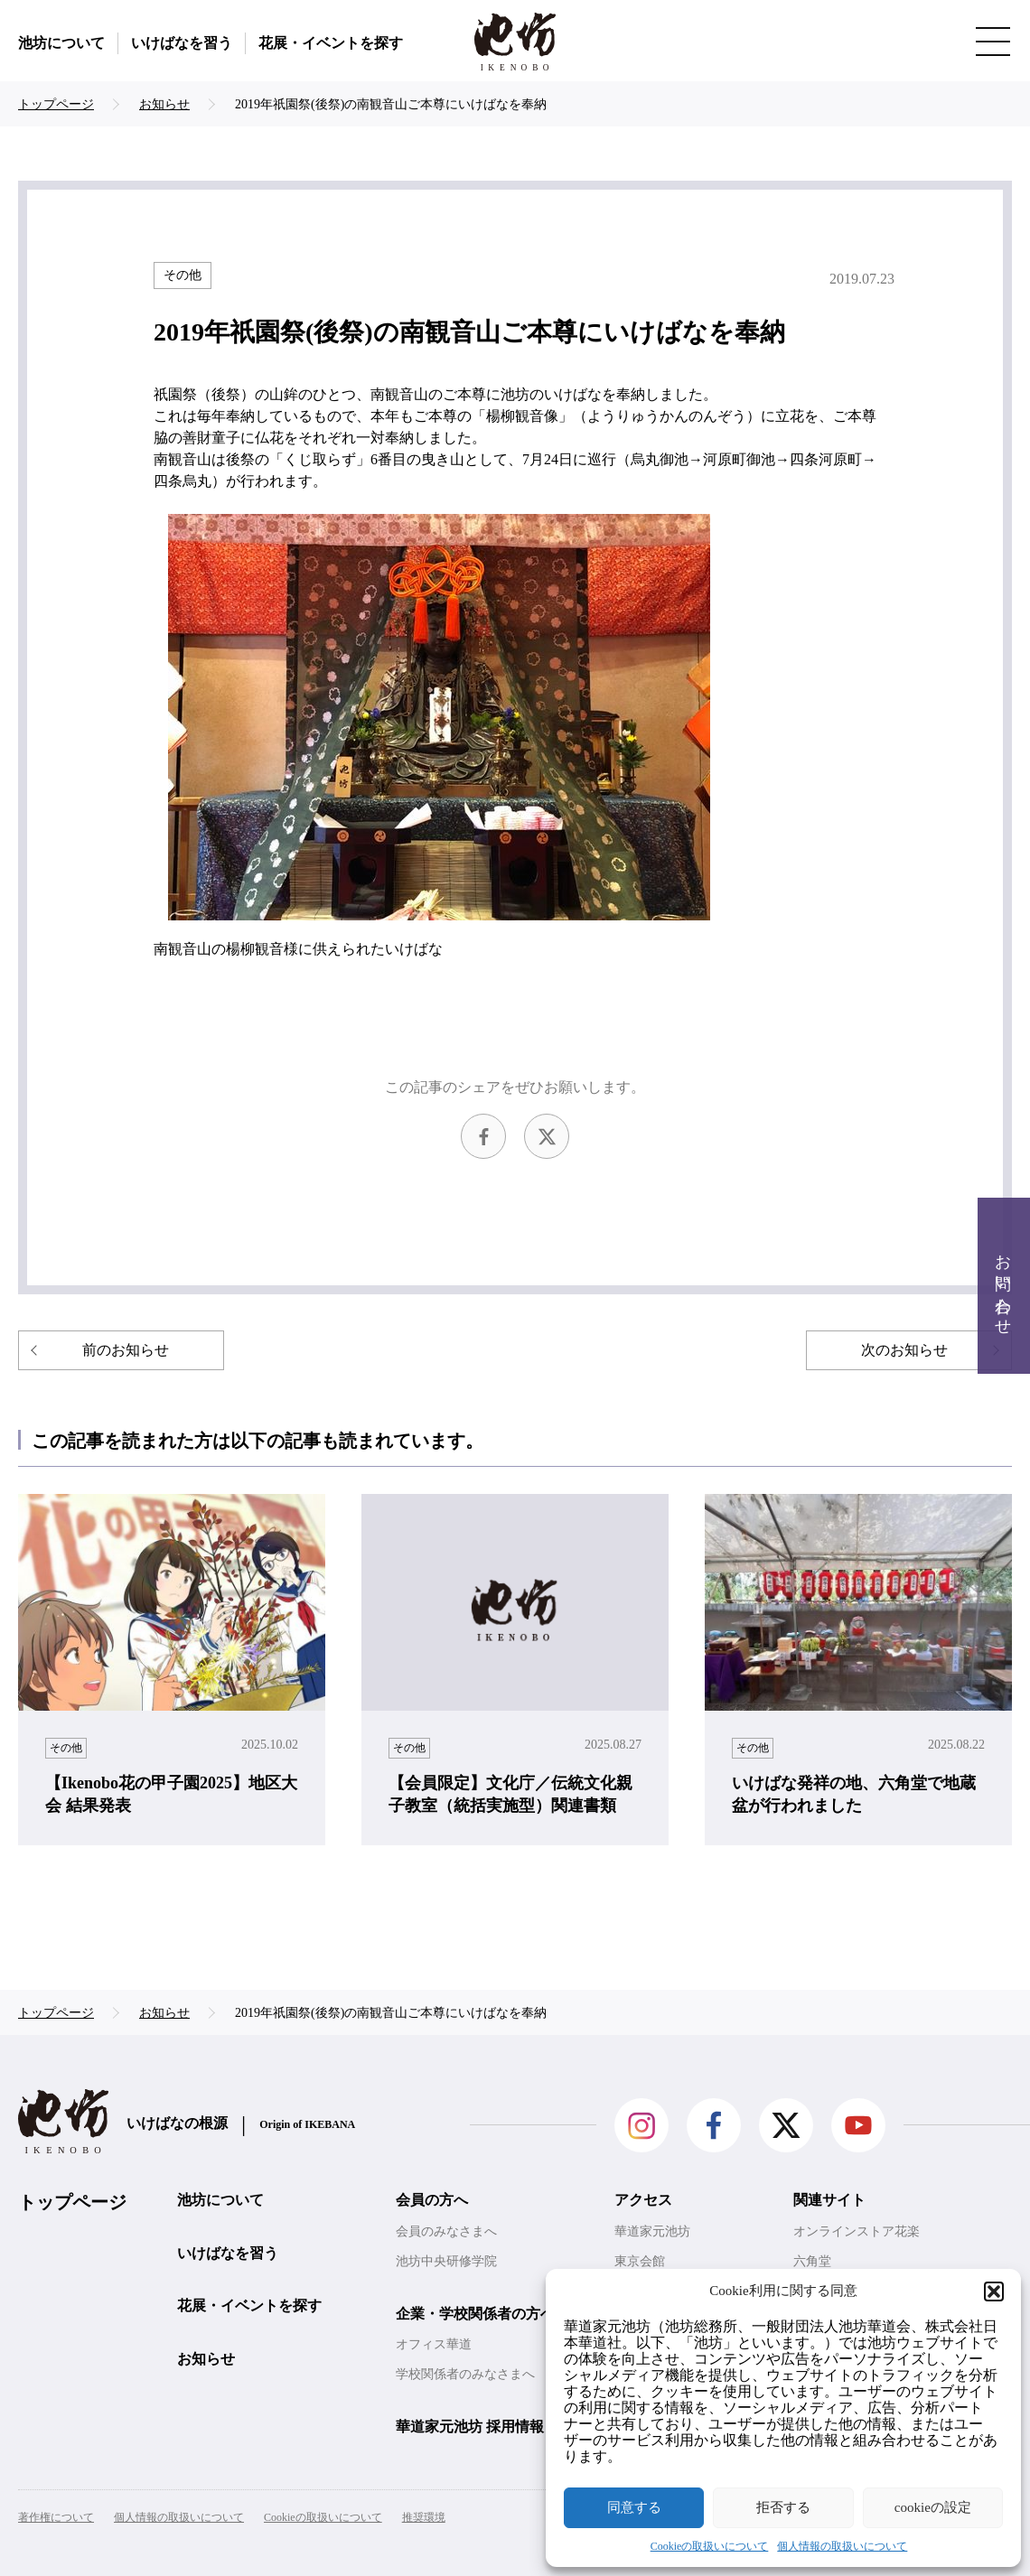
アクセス (643, 2199)
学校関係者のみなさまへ (465, 2374)
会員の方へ (432, 2199)
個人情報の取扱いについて (842, 2546)
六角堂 (812, 2261)
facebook (483, 1136)
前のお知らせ (125, 1350)
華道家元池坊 (652, 2231)
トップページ (72, 2202)
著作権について (56, 2517)
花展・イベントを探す (330, 43)
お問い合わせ (1003, 1286)
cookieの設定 (932, 2507)
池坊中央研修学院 (446, 2261)
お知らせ (206, 2358)
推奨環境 (423, 2517)
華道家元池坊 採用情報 (470, 2426)
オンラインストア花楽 (856, 2231)
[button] (994, 2291)
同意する (634, 2507)
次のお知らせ (904, 1350)
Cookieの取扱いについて (710, 2546)
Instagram (641, 2125)
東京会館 (639, 2261)
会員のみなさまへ (446, 2231)
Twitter (546, 1136)
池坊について (61, 43)
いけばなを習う (181, 43)
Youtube (858, 2125)
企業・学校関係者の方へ (475, 2313)
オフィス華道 (434, 2344)
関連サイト (829, 2199)
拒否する (783, 2507)
